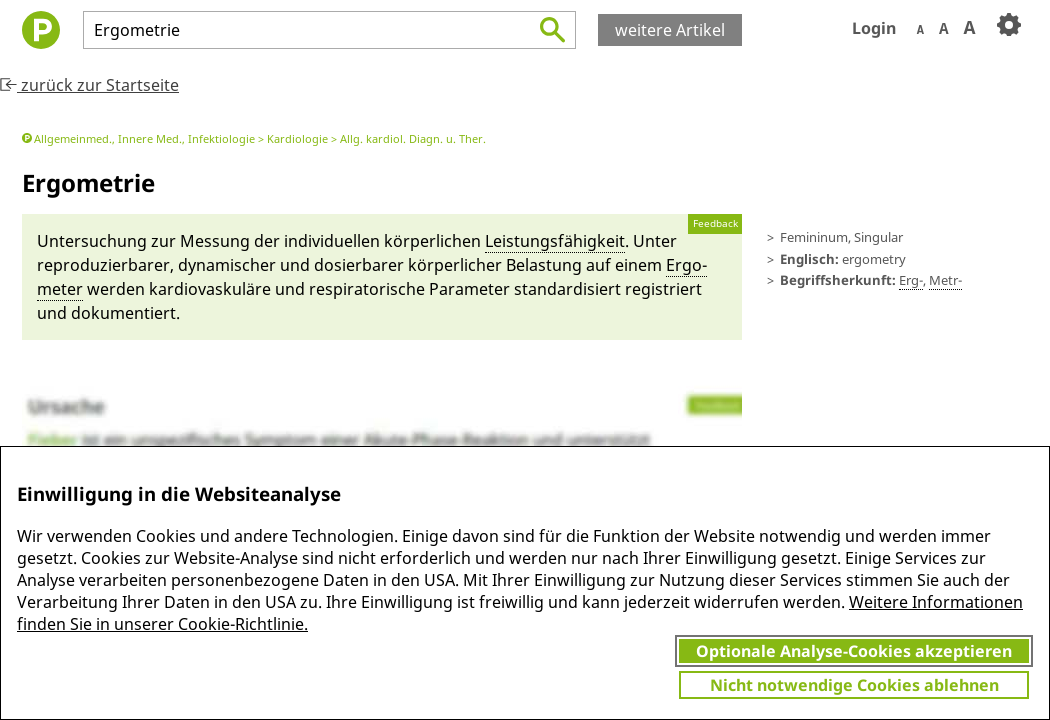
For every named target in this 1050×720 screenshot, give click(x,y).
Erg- (911, 280)
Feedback (715, 223)
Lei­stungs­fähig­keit (555, 241)
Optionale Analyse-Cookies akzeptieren (854, 651)
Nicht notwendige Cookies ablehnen (854, 685)
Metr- (945, 280)
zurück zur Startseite (89, 85)
